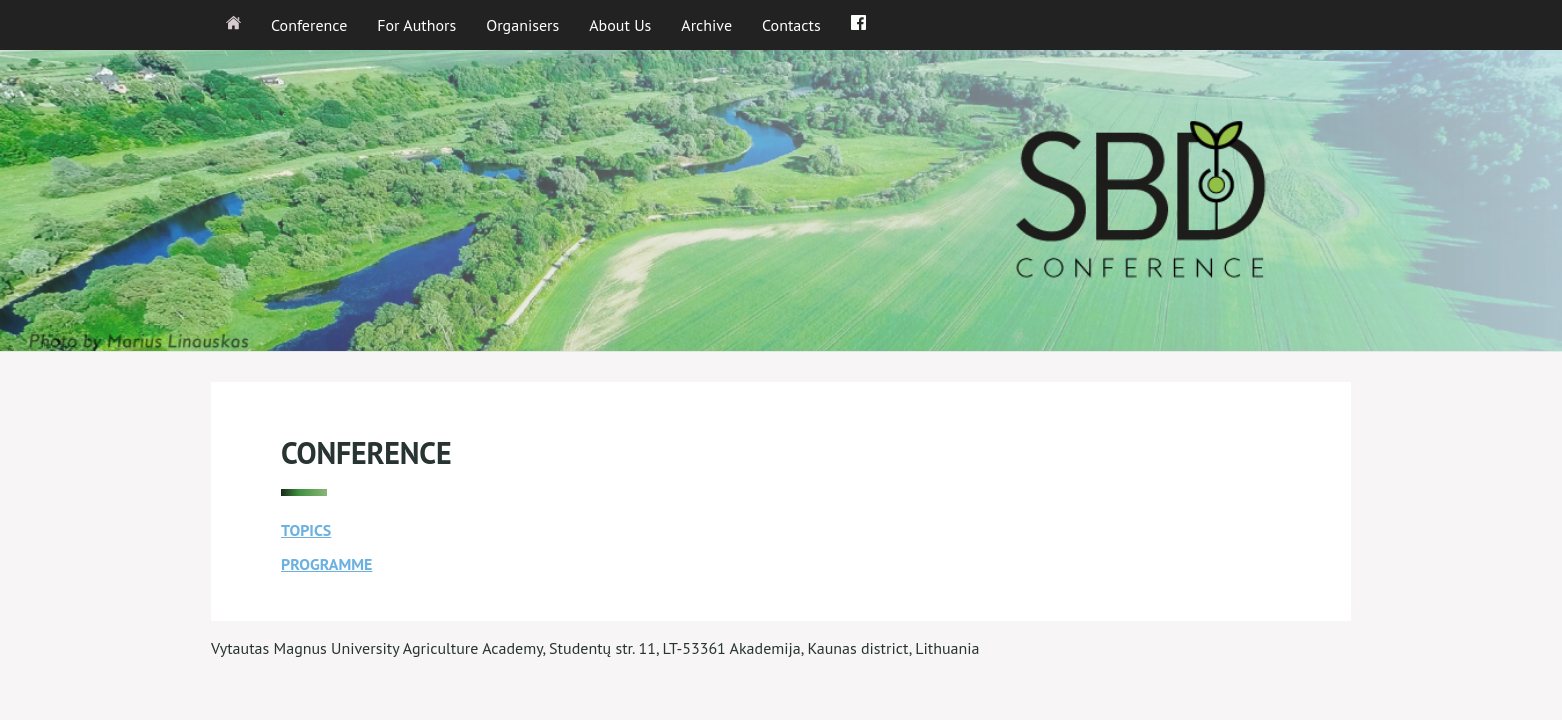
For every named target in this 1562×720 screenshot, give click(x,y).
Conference (309, 25)
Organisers (522, 25)
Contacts (791, 25)
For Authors (416, 25)
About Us (620, 25)
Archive (706, 25)
